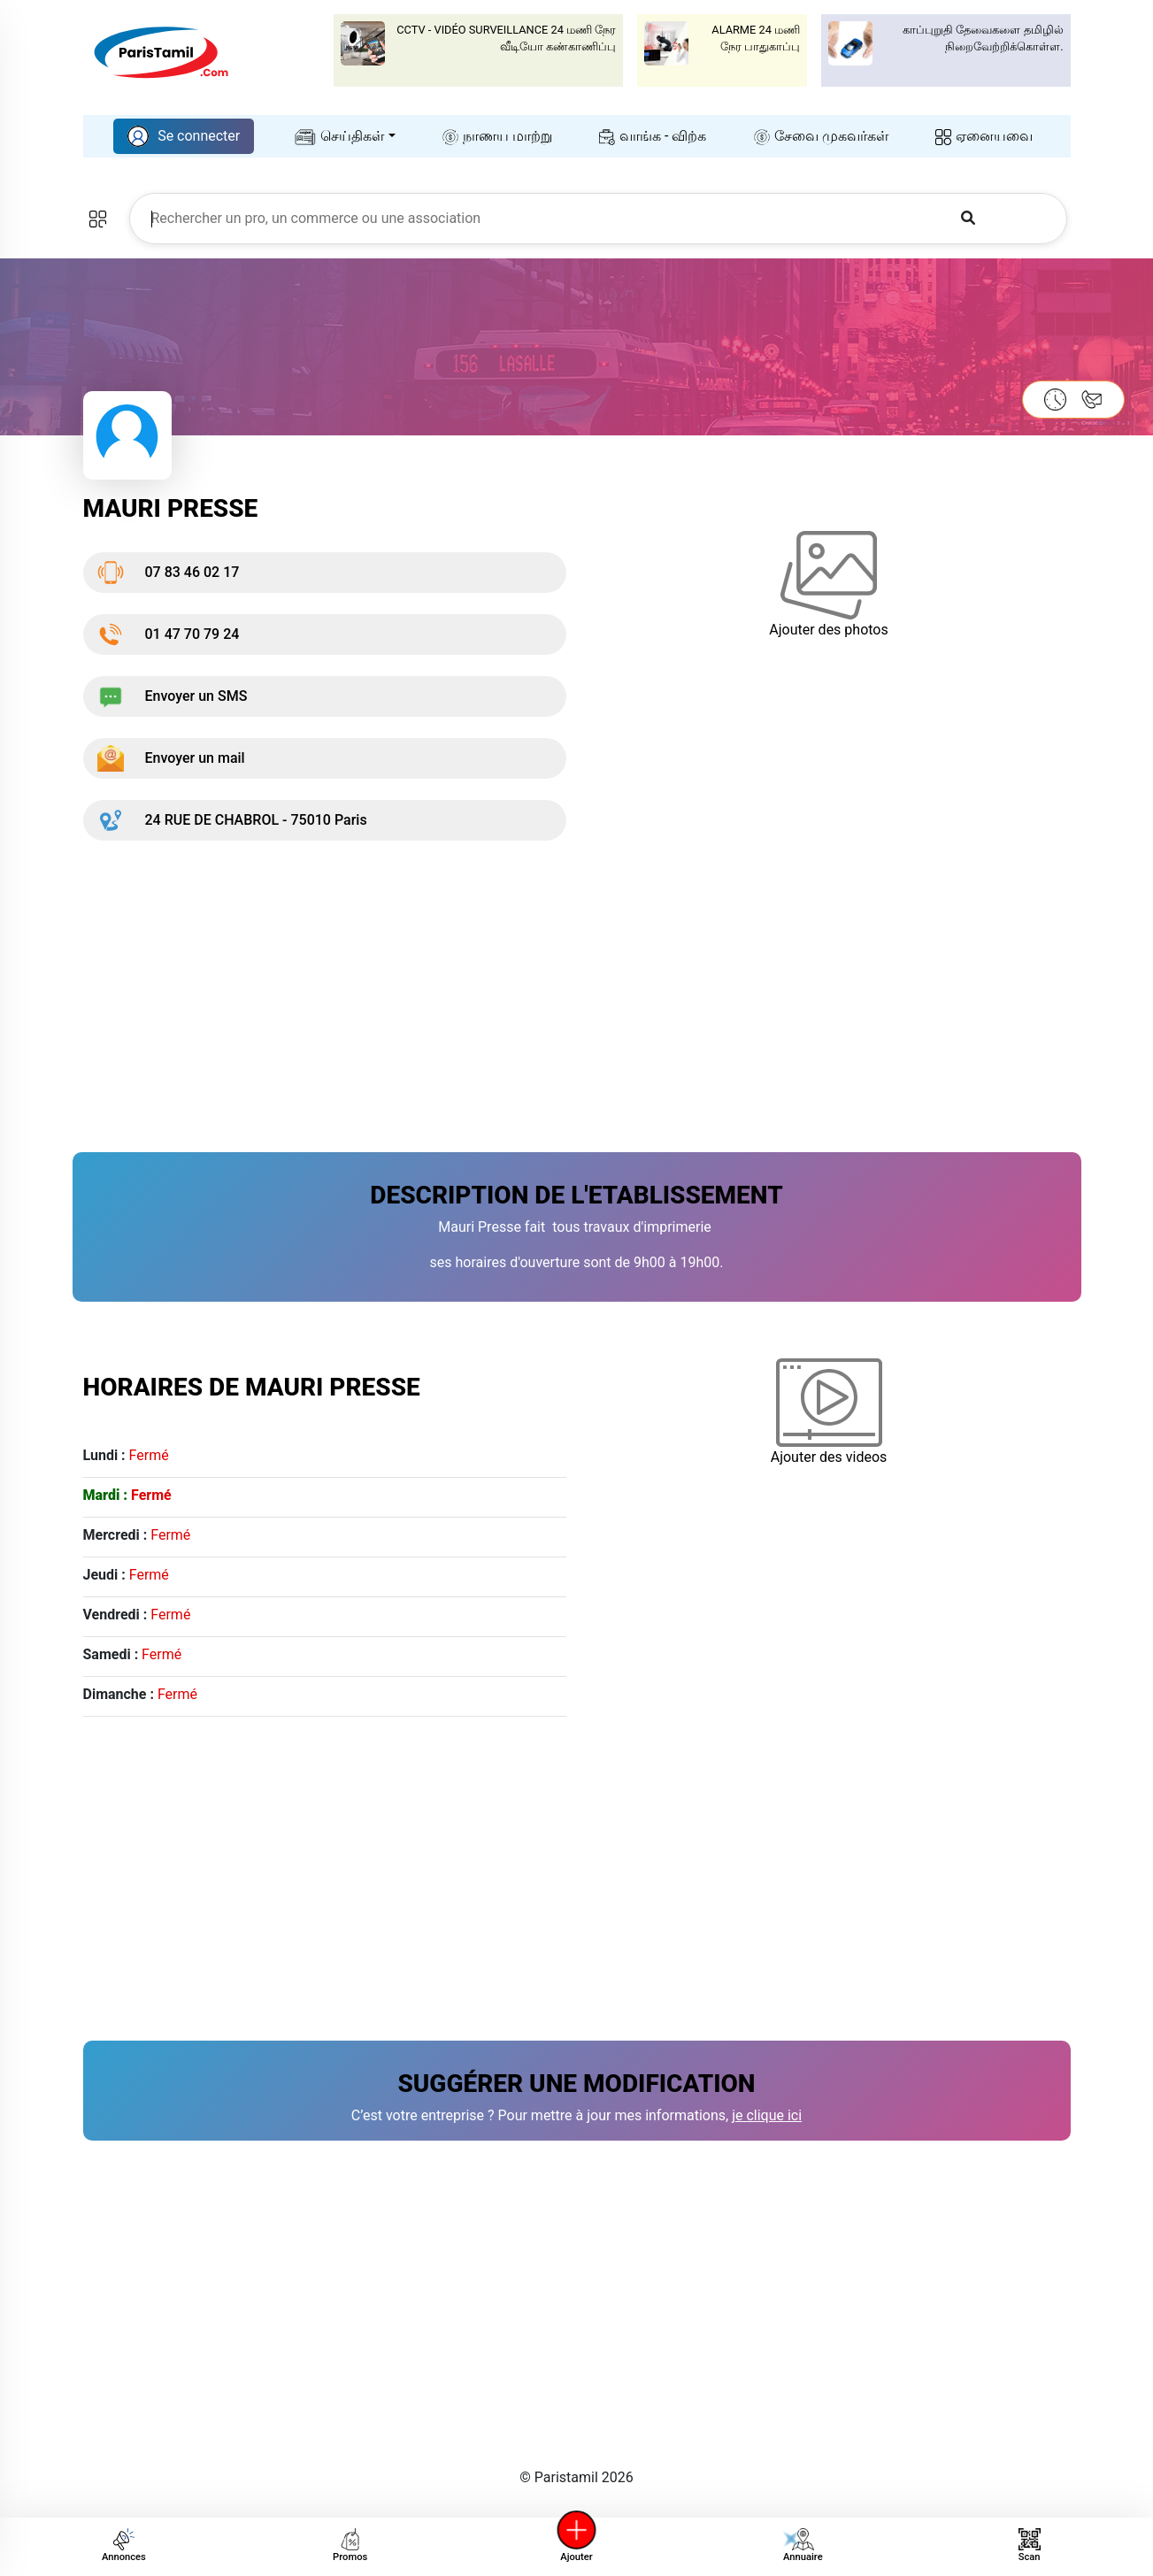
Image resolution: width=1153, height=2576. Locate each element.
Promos (350, 2545)
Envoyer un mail (171, 758)
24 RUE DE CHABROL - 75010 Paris (232, 820)
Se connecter (183, 136)
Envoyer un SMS (172, 696)
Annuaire (800, 2545)
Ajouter (576, 2545)
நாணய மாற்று (497, 136)
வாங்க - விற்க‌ (652, 136)
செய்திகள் (340, 136)
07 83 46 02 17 (168, 572)
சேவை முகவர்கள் (821, 136)
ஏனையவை (984, 136)
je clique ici (767, 2115)
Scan (1029, 2545)
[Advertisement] (577, 986)
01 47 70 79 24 (168, 634)
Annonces (124, 2545)
